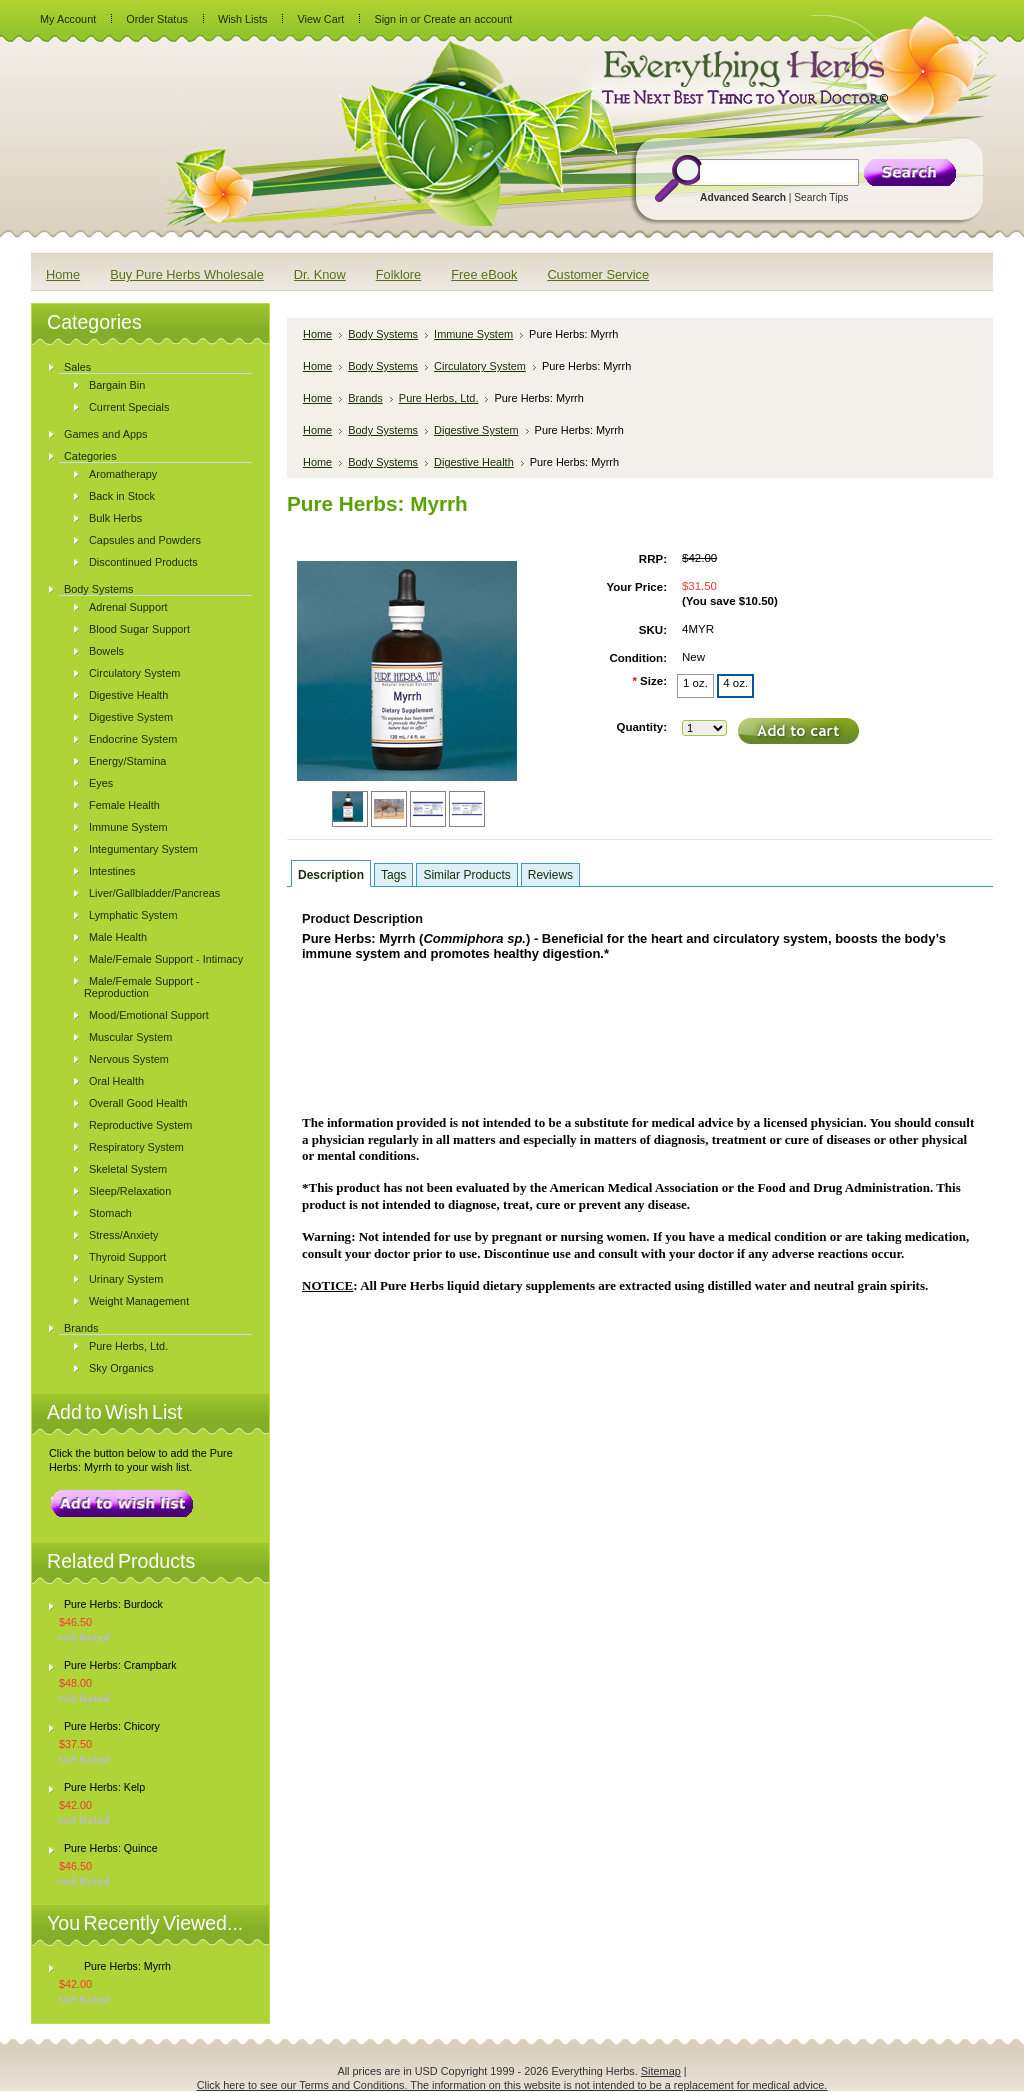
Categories (90, 456)
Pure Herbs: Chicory (112, 1726)
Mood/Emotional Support (149, 1015)
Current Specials (129, 407)
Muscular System (130, 1037)
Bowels (106, 651)
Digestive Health (128, 695)
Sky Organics (121, 1368)
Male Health (118, 937)
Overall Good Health (138, 1103)
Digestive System (131, 717)
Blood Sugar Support (139, 629)
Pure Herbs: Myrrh (127, 1966)
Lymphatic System (133, 915)
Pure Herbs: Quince (111, 1848)
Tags (393, 875)
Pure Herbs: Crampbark (120, 1665)
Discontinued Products (143, 562)
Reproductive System (140, 1125)
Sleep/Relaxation (130, 1191)
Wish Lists (243, 19)
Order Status (157, 19)
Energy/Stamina (127, 761)
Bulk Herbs (115, 518)
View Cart (320, 19)
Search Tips (821, 197)
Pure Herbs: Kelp (104, 1787)
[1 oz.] (695, 686)
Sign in (390, 19)
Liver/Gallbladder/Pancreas (154, 893)
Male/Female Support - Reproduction (142, 987)
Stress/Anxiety (124, 1235)
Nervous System (129, 1059)
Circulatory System (134, 673)
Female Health (124, 805)
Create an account (467, 19)
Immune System (128, 827)
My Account (68, 19)
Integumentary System (143, 849)
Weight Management (139, 1301)
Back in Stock (122, 496)
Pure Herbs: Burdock (113, 1604)
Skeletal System (128, 1169)
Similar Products (466, 875)
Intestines (112, 871)
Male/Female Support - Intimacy (166, 959)
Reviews (550, 875)
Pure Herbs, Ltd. (128, 1346)
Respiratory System (136, 1147)
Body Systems (99, 589)
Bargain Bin (117, 385)
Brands (81, 1328)
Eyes (101, 783)
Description (331, 875)
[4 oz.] (735, 686)
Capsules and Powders (145, 540)
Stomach (110, 1213)
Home (317, 334)
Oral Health (116, 1081)
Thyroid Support (127, 1257)
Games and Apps (105, 434)
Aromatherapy (123, 474)
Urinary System (126, 1279)
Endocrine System (133, 739)
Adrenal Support (128, 607)
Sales (77, 367)
